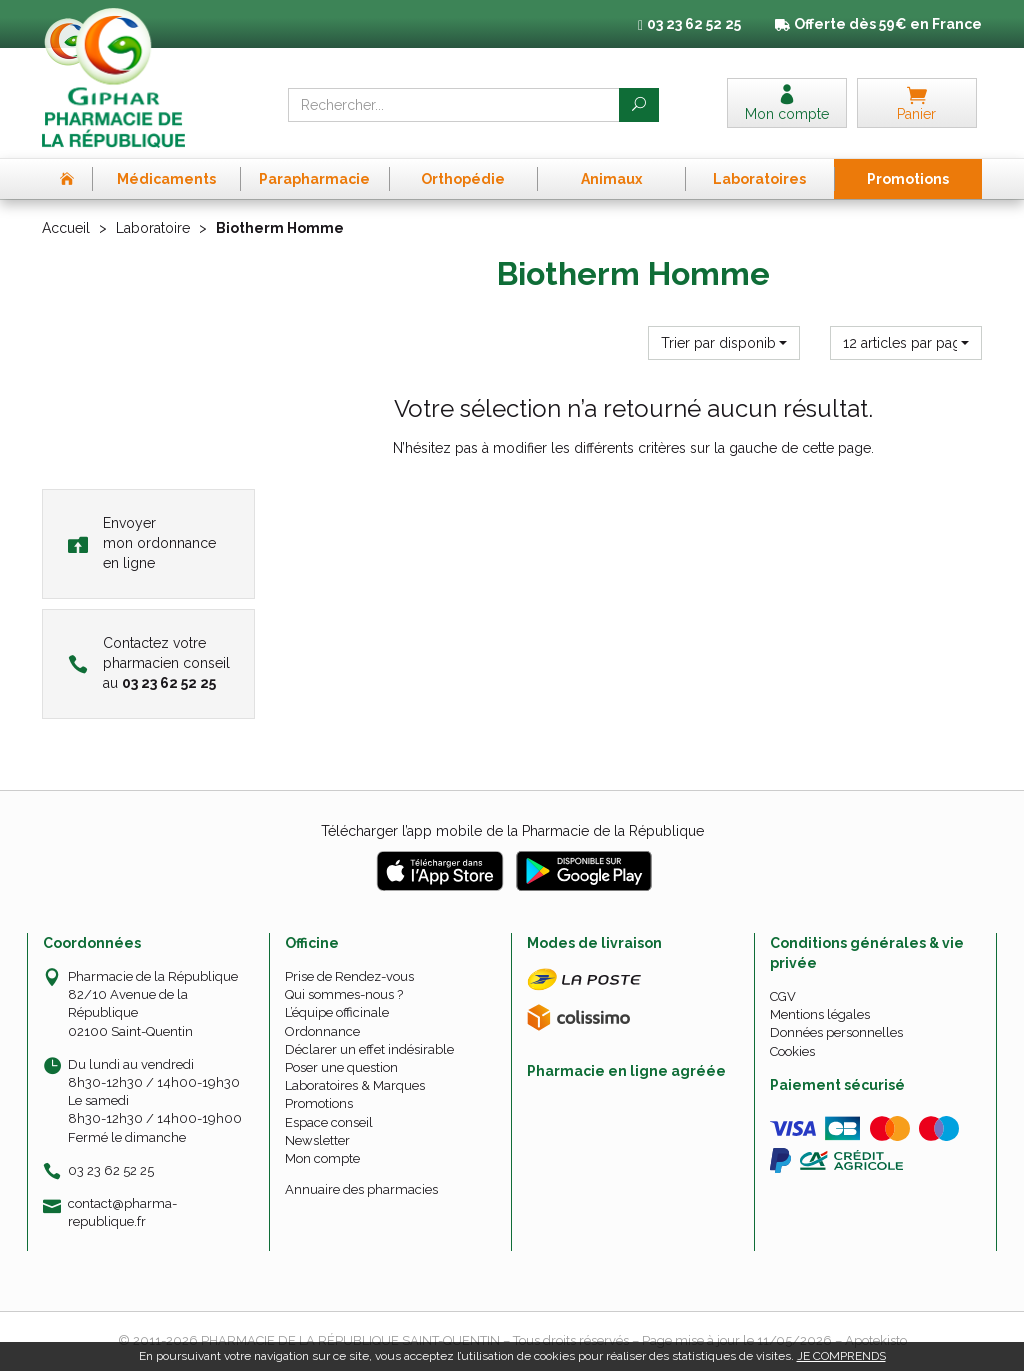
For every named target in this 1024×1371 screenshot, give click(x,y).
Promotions (319, 1103)
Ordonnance (322, 1031)
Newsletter (317, 1140)
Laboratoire (153, 228)
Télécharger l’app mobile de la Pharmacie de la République (512, 831)
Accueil (66, 228)
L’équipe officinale (337, 1012)
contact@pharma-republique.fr (122, 1212)
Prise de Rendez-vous (349, 976)
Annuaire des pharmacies (361, 1189)
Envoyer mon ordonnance (142, 543)
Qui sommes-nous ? (344, 994)
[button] (724, 343)
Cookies (792, 1051)
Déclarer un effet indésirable (369, 1049)
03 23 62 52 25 (111, 1170)
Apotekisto (876, 1340)
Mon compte (322, 1158)
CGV (783, 996)
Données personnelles (836, 1032)
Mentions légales (820, 1014)
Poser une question (341, 1067)
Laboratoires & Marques (355, 1085)
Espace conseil (329, 1122)
